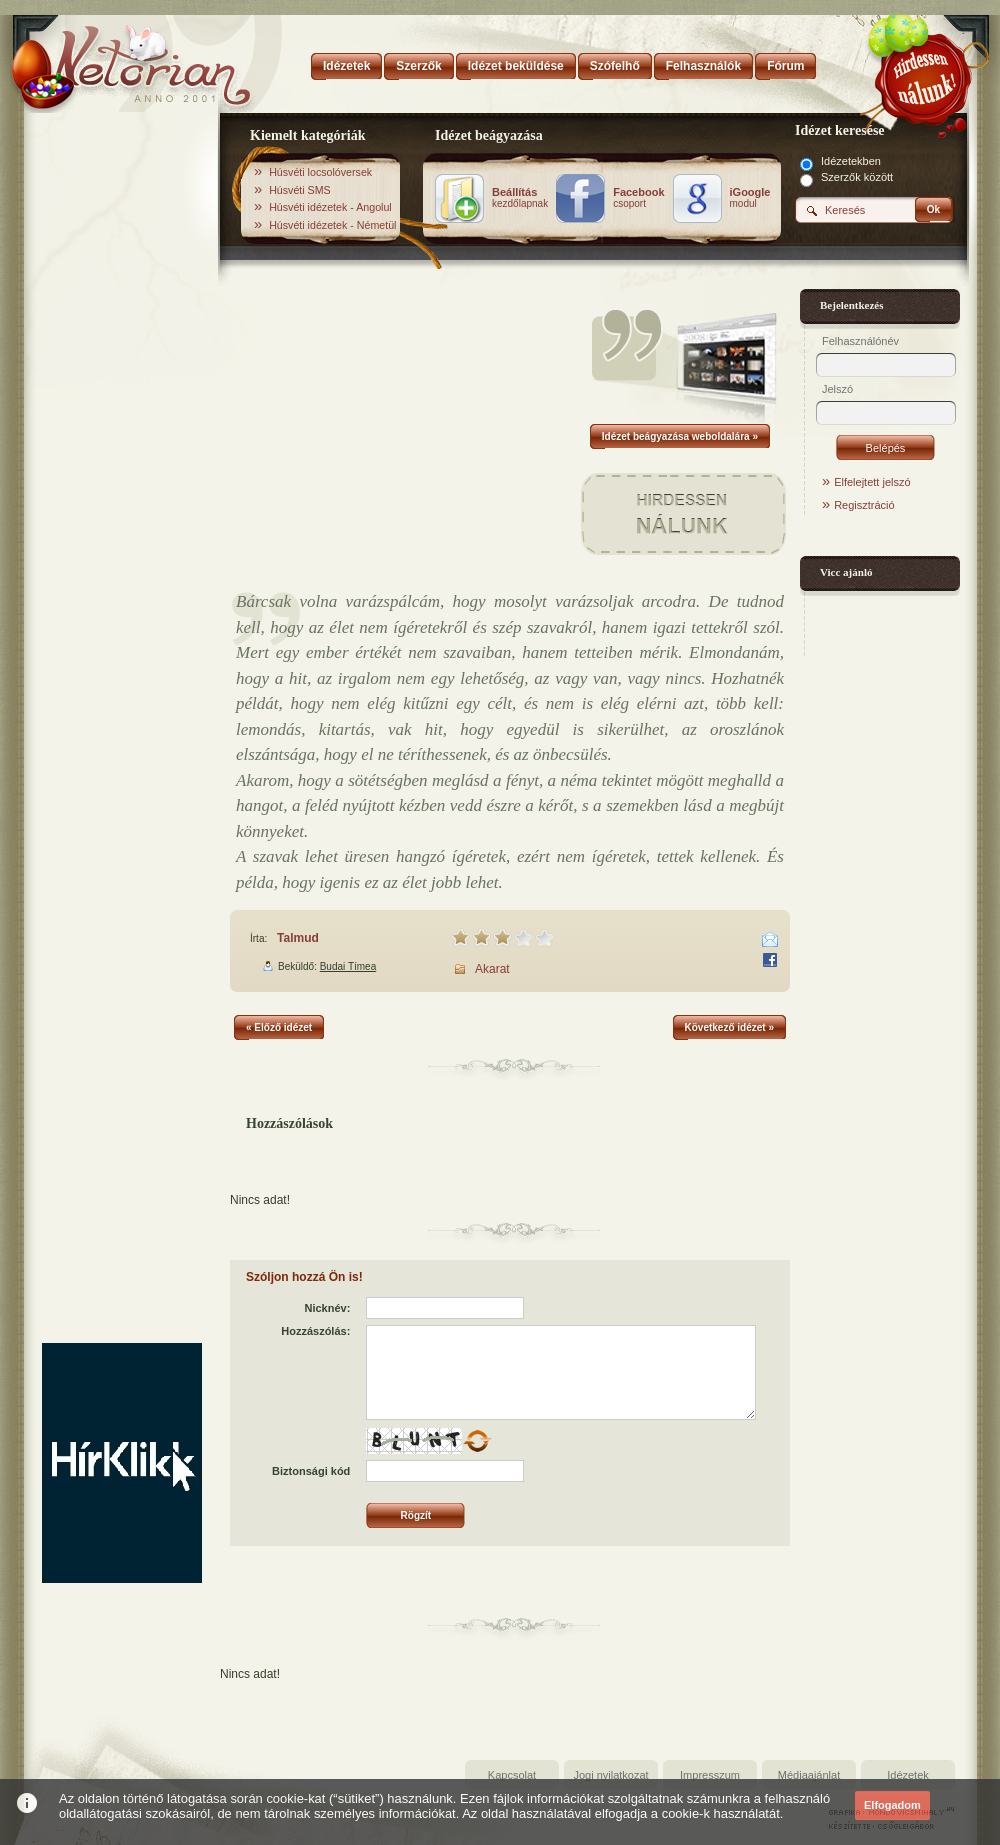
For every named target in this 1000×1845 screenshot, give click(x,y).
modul (750, 198)
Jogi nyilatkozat (610, 1775)
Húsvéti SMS (300, 190)
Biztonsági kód (311, 1471)
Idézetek (908, 1775)
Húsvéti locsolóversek (320, 172)
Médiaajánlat (809, 1775)
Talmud (298, 938)
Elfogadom (892, 1805)
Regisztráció (864, 505)
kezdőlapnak (520, 198)
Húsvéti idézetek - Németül (332, 225)
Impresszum (710, 1775)
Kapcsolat (512, 1775)
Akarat (492, 969)
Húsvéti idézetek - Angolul (330, 207)
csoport (638, 198)
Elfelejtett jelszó (872, 482)
